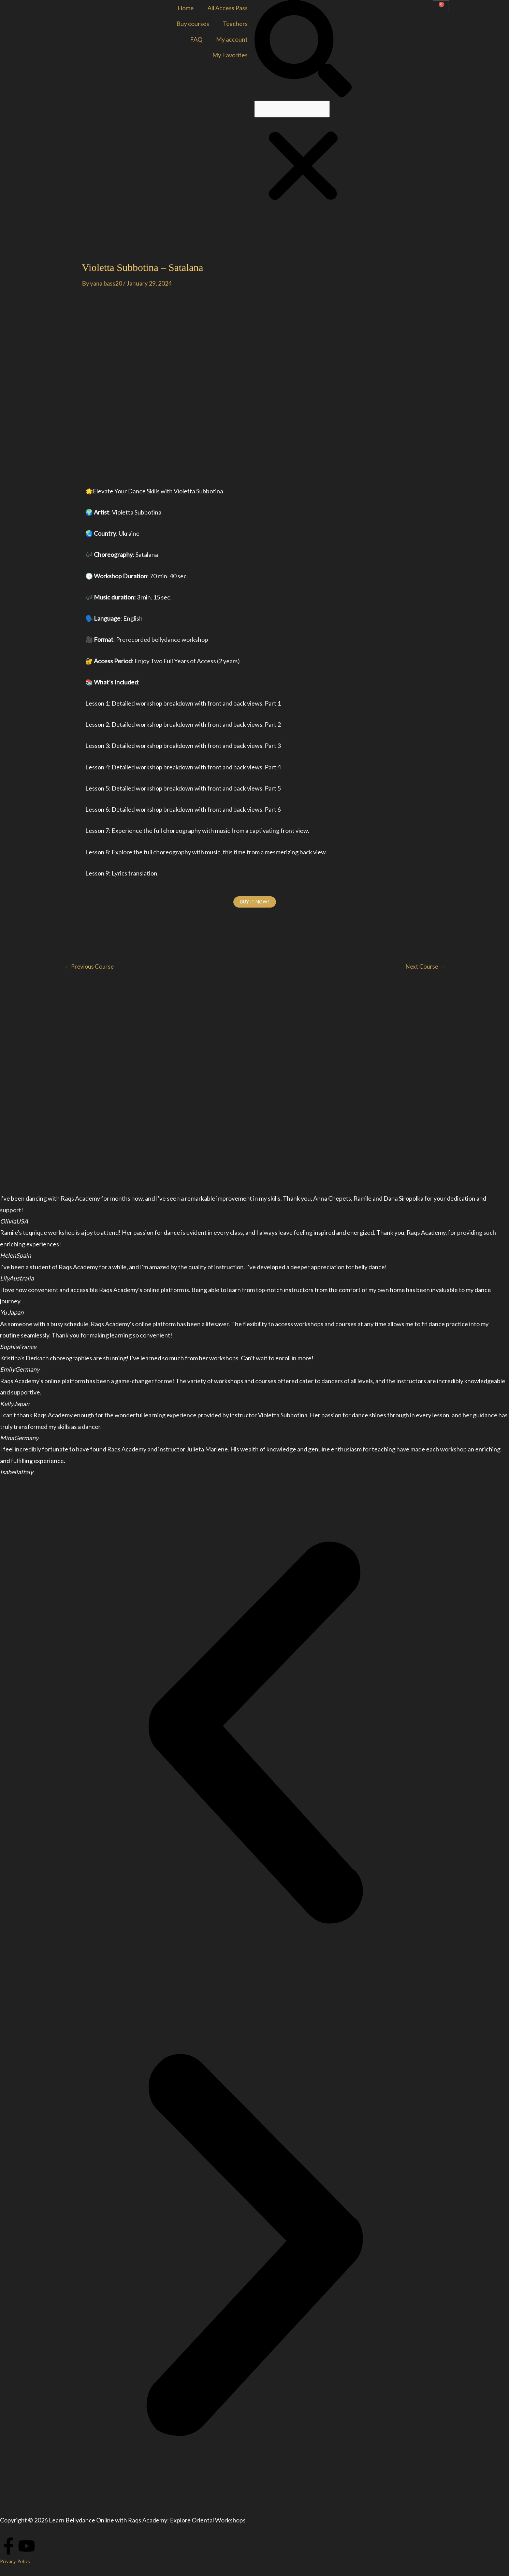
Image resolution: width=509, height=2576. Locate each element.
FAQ (196, 39)
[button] (303, 50)
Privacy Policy (16, 2561)
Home (185, 8)
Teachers (235, 23)
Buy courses (192, 23)
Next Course (424, 967)
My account (232, 39)
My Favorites (230, 55)
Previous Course (89, 967)
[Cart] (441, 6)
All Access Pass (227, 8)
